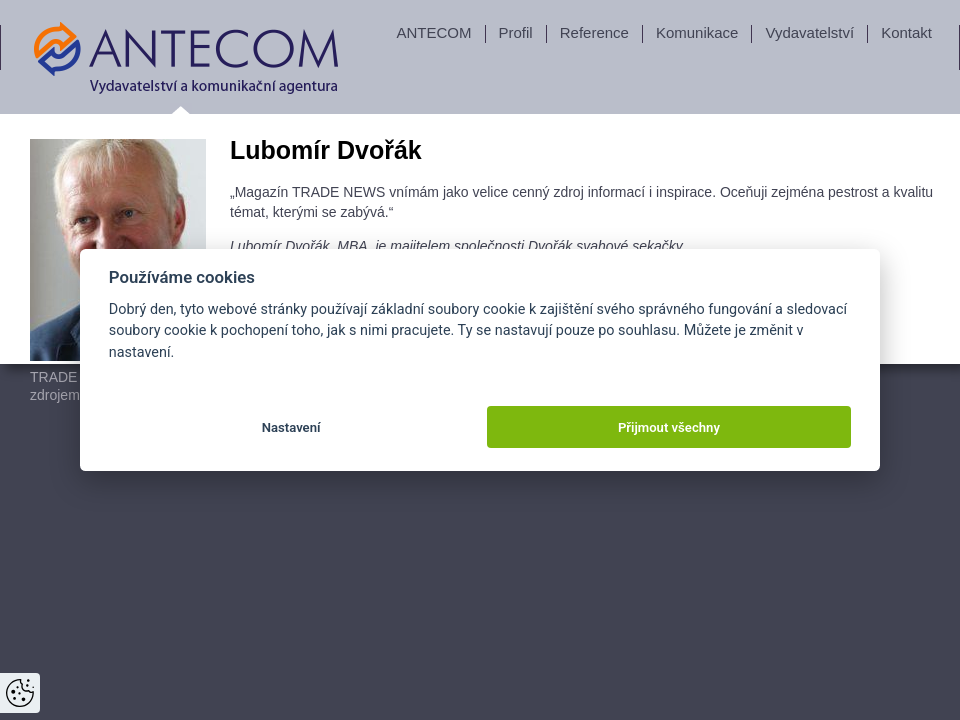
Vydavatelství (809, 32)
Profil (516, 32)
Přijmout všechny (669, 427)
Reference (594, 32)
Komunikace (697, 32)
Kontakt (906, 32)
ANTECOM (434, 32)
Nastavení (291, 427)
